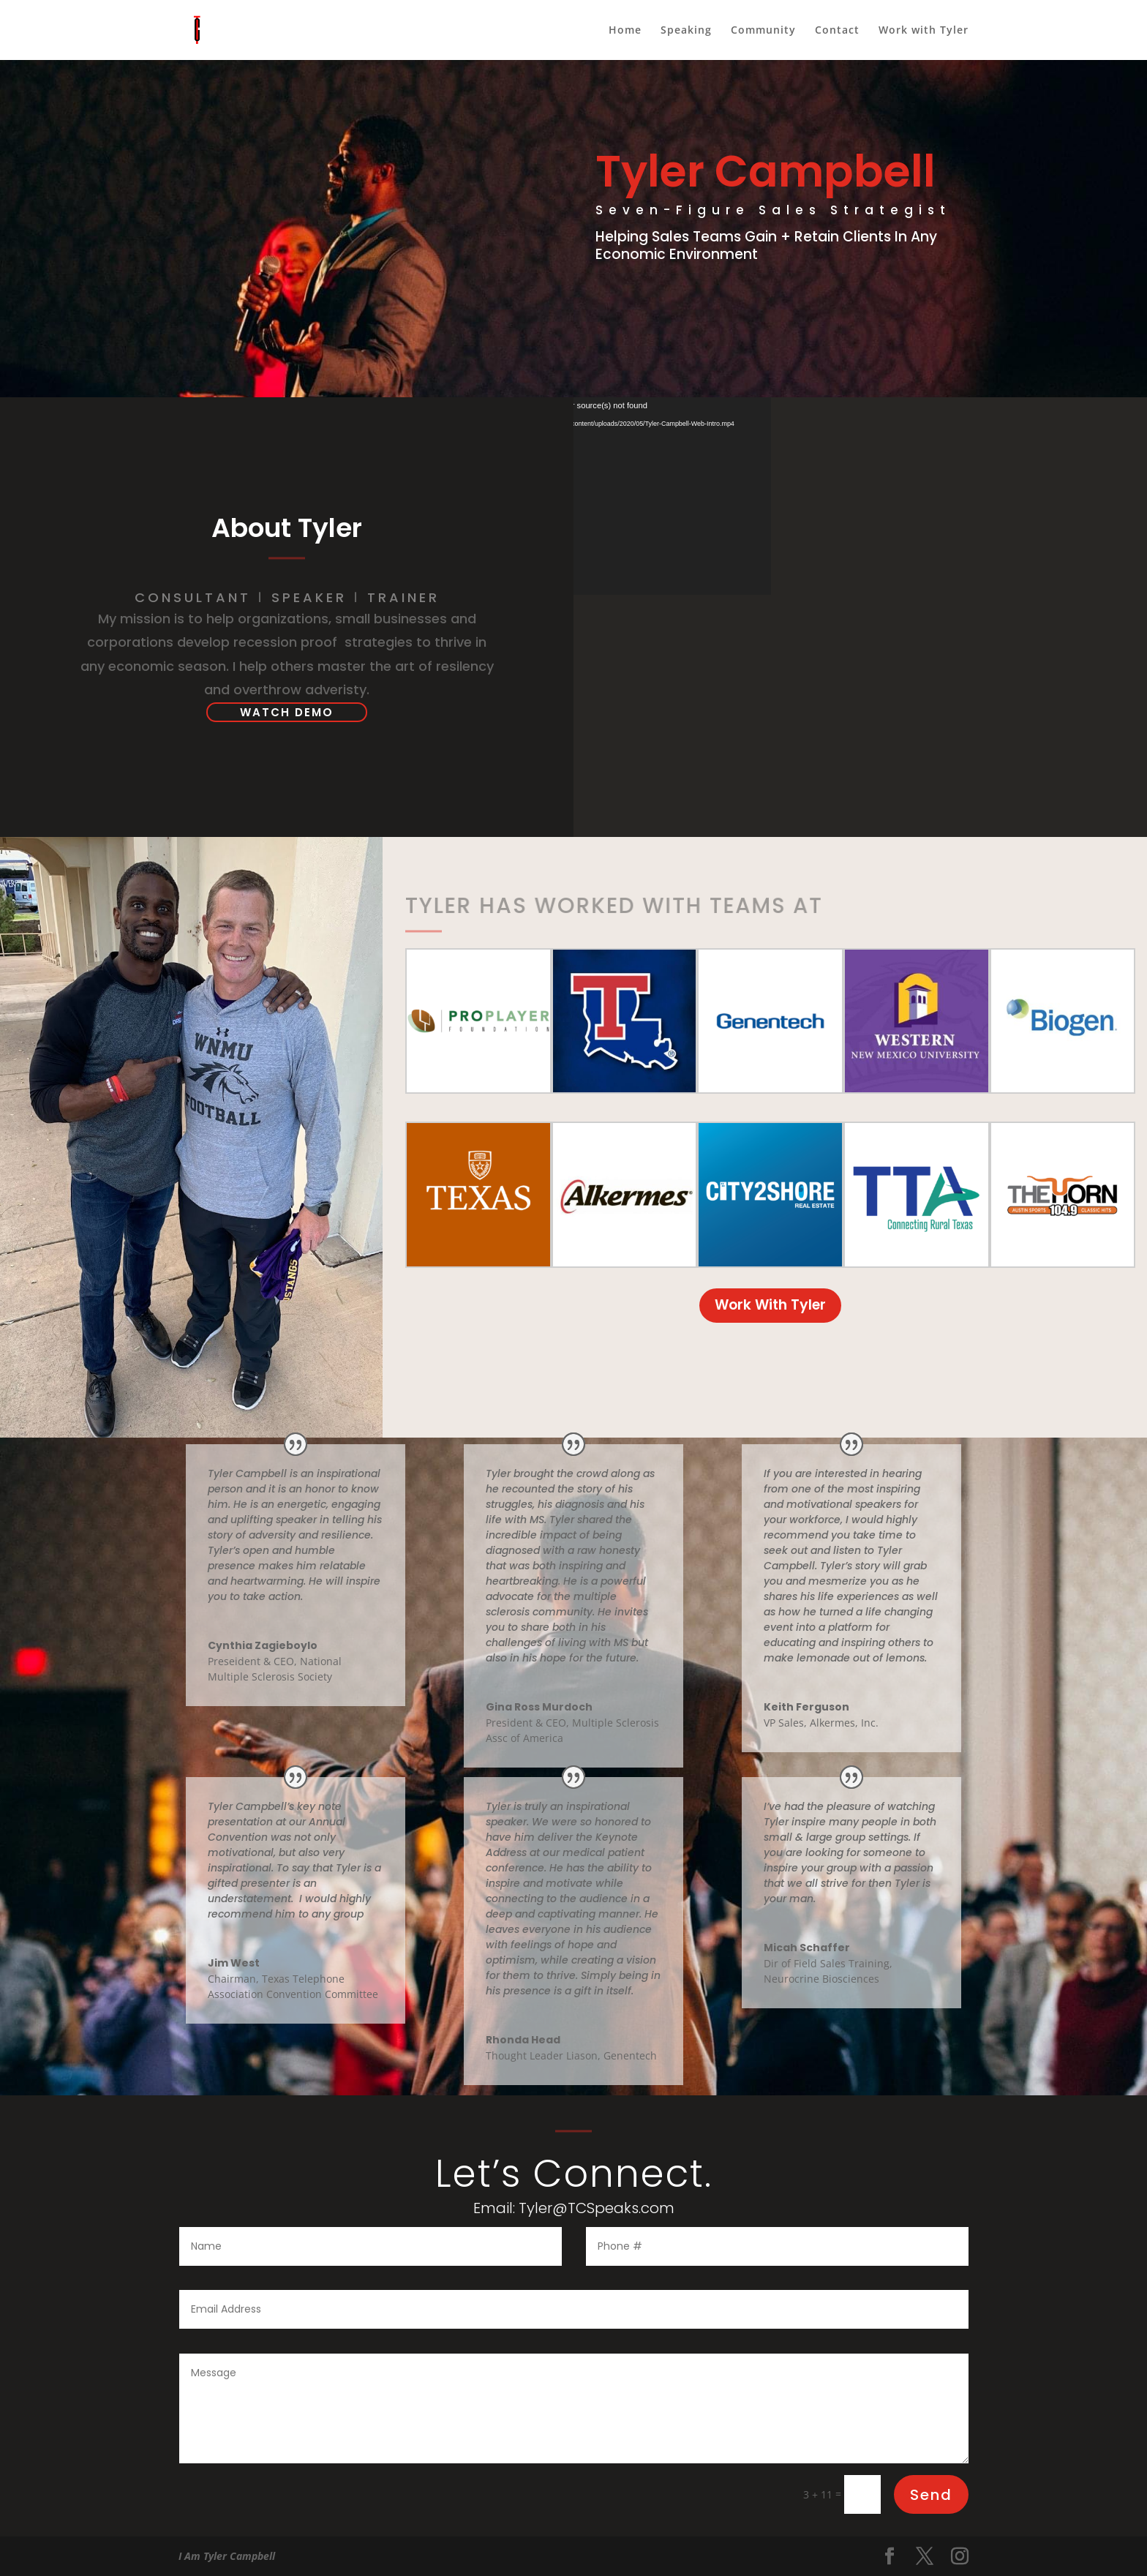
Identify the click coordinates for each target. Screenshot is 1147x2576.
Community (763, 31)
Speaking (686, 31)
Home (625, 31)
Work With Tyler (669, 301)
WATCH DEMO (287, 712)
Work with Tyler (924, 31)
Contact (837, 31)
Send (931, 2495)
